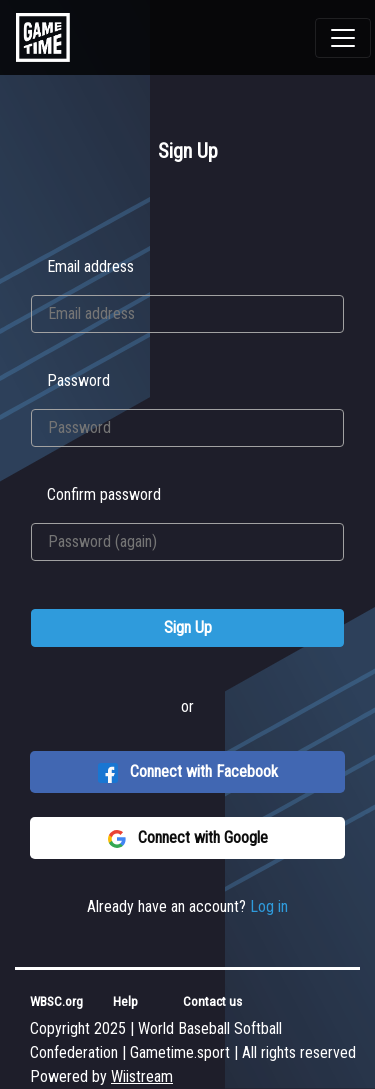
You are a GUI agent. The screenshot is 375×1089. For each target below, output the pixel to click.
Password (78, 380)
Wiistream (142, 1076)
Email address (90, 266)
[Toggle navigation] (343, 38)
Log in (269, 906)
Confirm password (104, 494)
